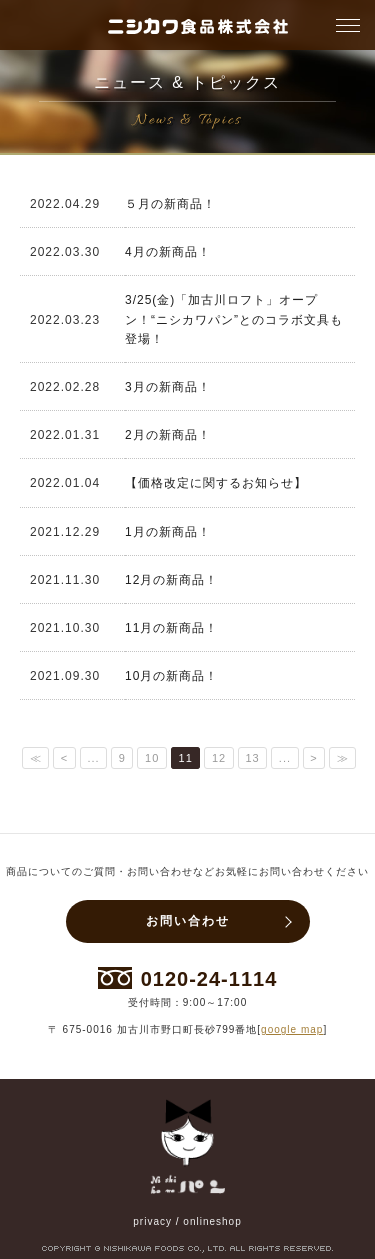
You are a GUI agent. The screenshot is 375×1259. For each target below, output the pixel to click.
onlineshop (212, 1221)
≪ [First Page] (36, 758)
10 (152, 758)
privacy (152, 1221)
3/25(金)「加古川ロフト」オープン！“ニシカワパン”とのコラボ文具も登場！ (234, 319)
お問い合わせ (188, 921)
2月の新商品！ (168, 435)
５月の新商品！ (170, 204)
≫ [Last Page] (343, 758)
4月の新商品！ (168, 252)
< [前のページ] (64, 758)
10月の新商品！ (171, 676)
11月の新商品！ (171, 628)
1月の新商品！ (168, 532)
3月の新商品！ (168, 387)
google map (292, 1029)
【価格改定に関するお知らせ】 (216, 483)
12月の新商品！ (171, 580)
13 (252, 758)
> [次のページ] (313, 758)
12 (219, 758)
